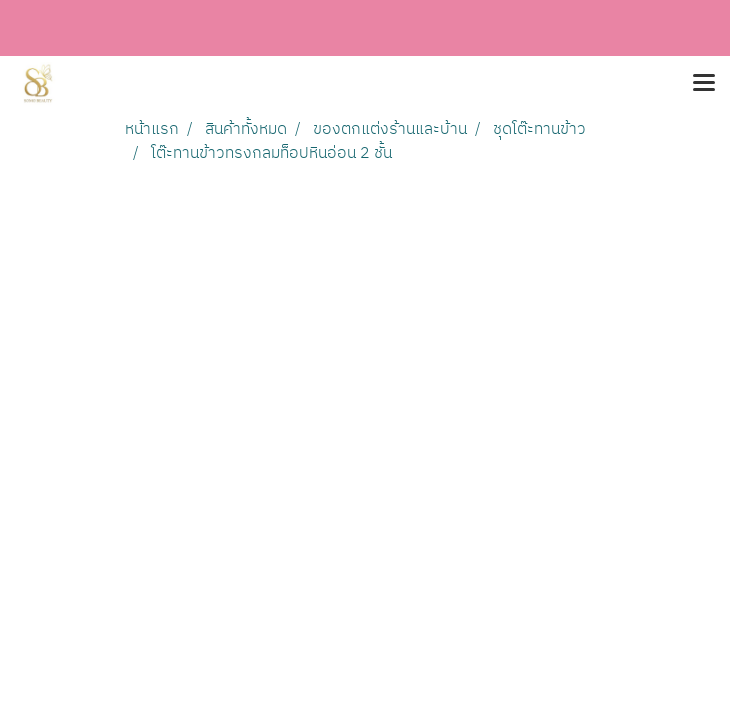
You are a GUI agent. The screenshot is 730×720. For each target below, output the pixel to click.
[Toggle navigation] (704, 84)
